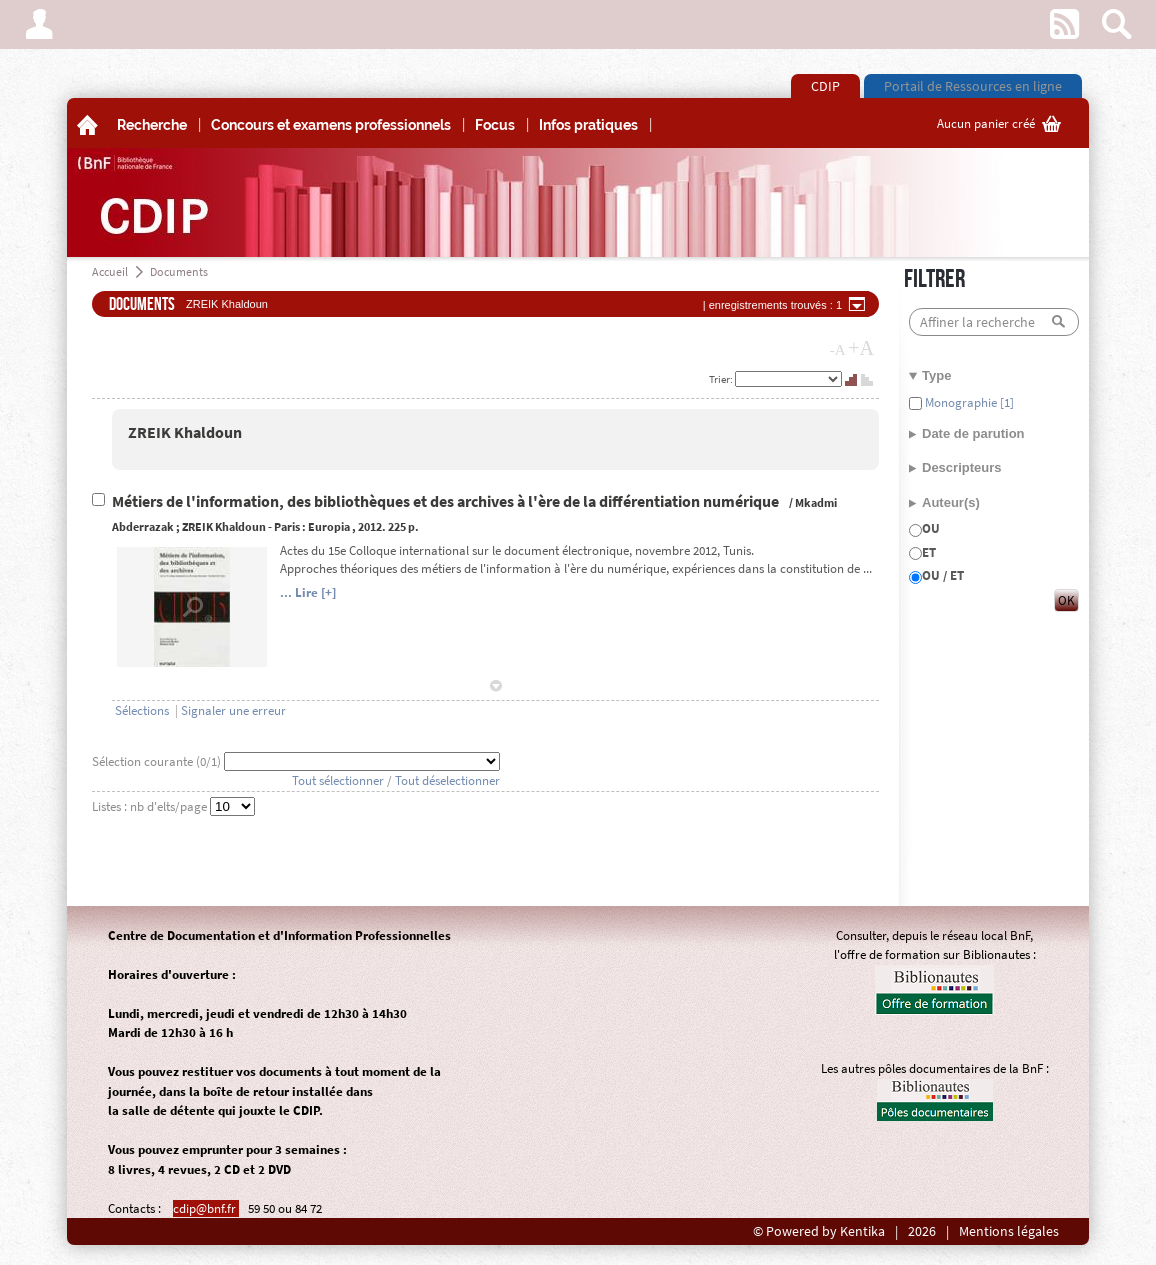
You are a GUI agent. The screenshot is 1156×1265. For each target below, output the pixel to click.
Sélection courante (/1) (158, 761)
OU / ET (943, 575)
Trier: (722, 379)
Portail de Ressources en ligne (973, 86)
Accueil (110, 271)
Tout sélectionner (338, 780)
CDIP (825, 86)
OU (931, 528)
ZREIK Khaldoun (185, 432)
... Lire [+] (308, 592)
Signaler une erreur (233, 710)
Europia (329, 526)
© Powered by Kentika (819, 1231)
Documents (179, 271)
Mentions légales (1009, 1231)
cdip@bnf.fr (206, 1208)
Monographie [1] (968, 402)
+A (861, 348)
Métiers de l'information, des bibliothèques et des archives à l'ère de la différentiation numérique (447, 501)
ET (929, 552)
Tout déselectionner (447, 780)
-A (838, 350)
